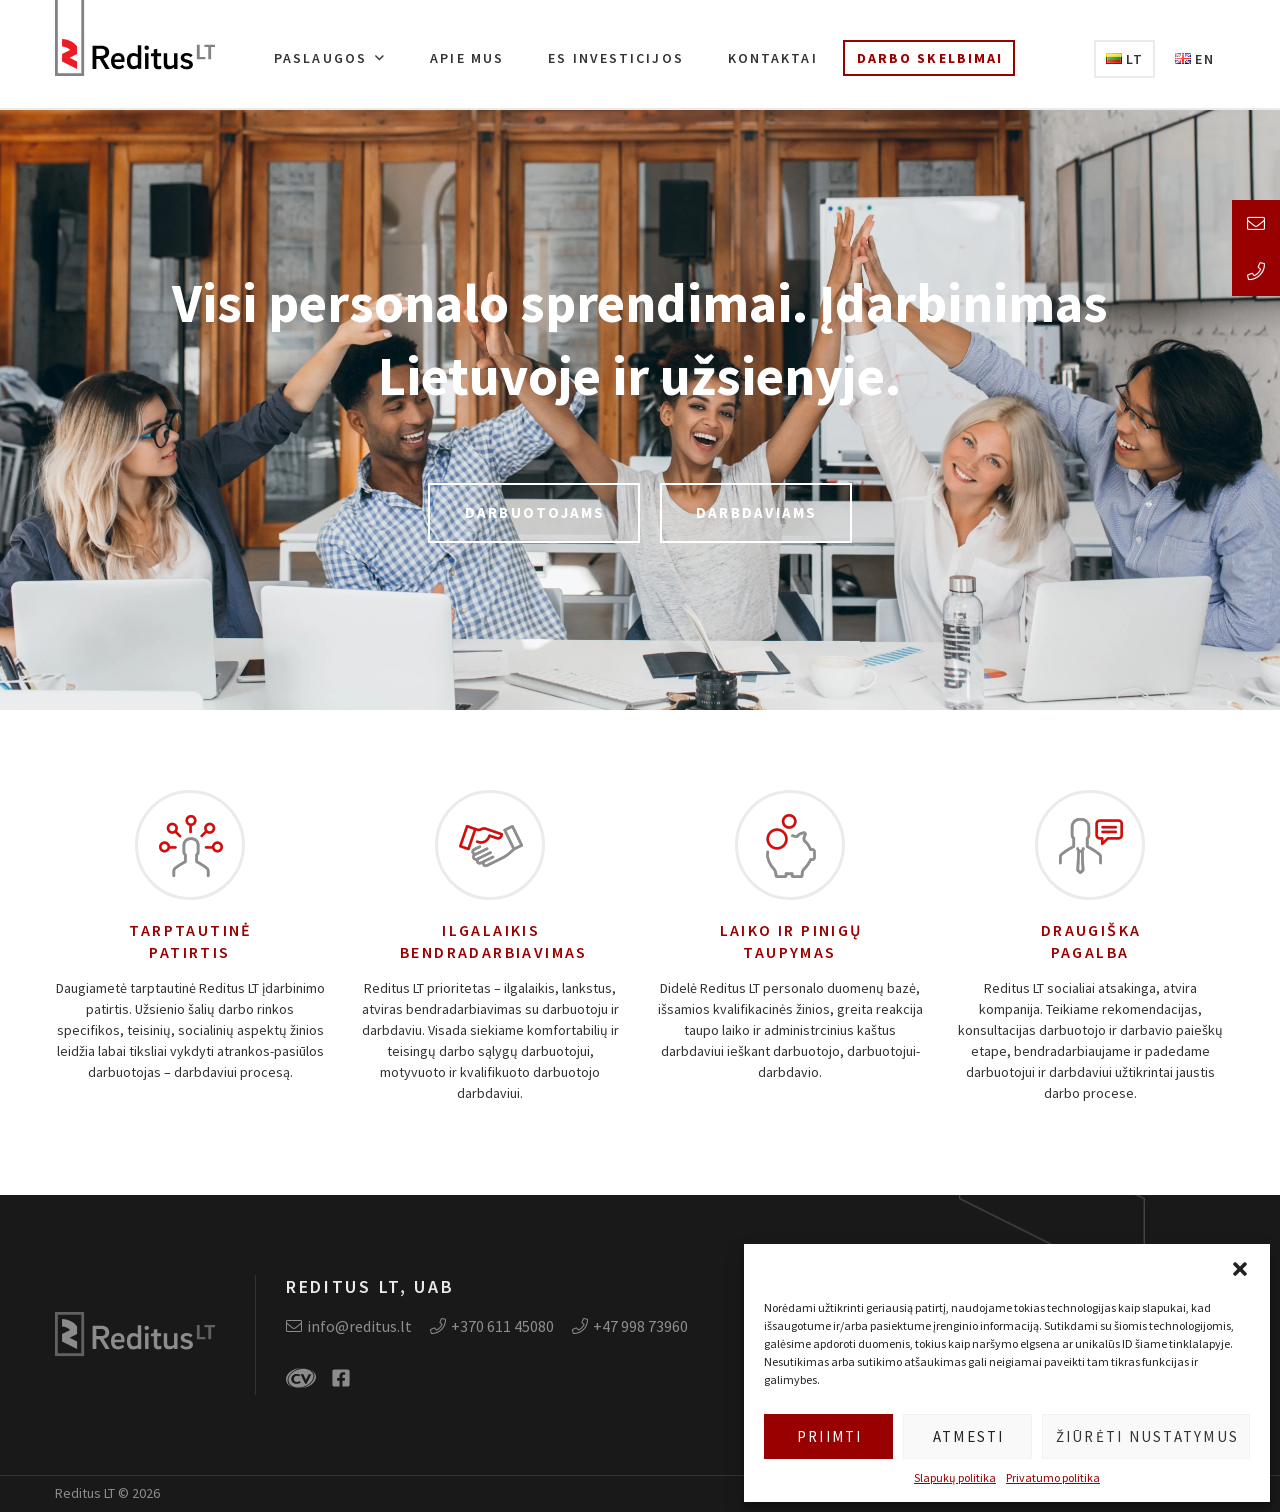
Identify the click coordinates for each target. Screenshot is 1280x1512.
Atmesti (969, 1436)
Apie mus (467, 58)
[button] (1240, 1269)
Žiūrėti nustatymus (1148, 1436)
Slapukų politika (955, 1477)
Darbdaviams (757, 512)
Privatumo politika (1053, 1477)
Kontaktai (773, 58)
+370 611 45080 (492, 1326)
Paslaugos (320, 58)
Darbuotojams (535, 512)
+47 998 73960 (630, 1326)
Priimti (830, 1436)
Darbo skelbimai (930, 58)
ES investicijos (616, 58)
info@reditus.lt (349, 1326)
